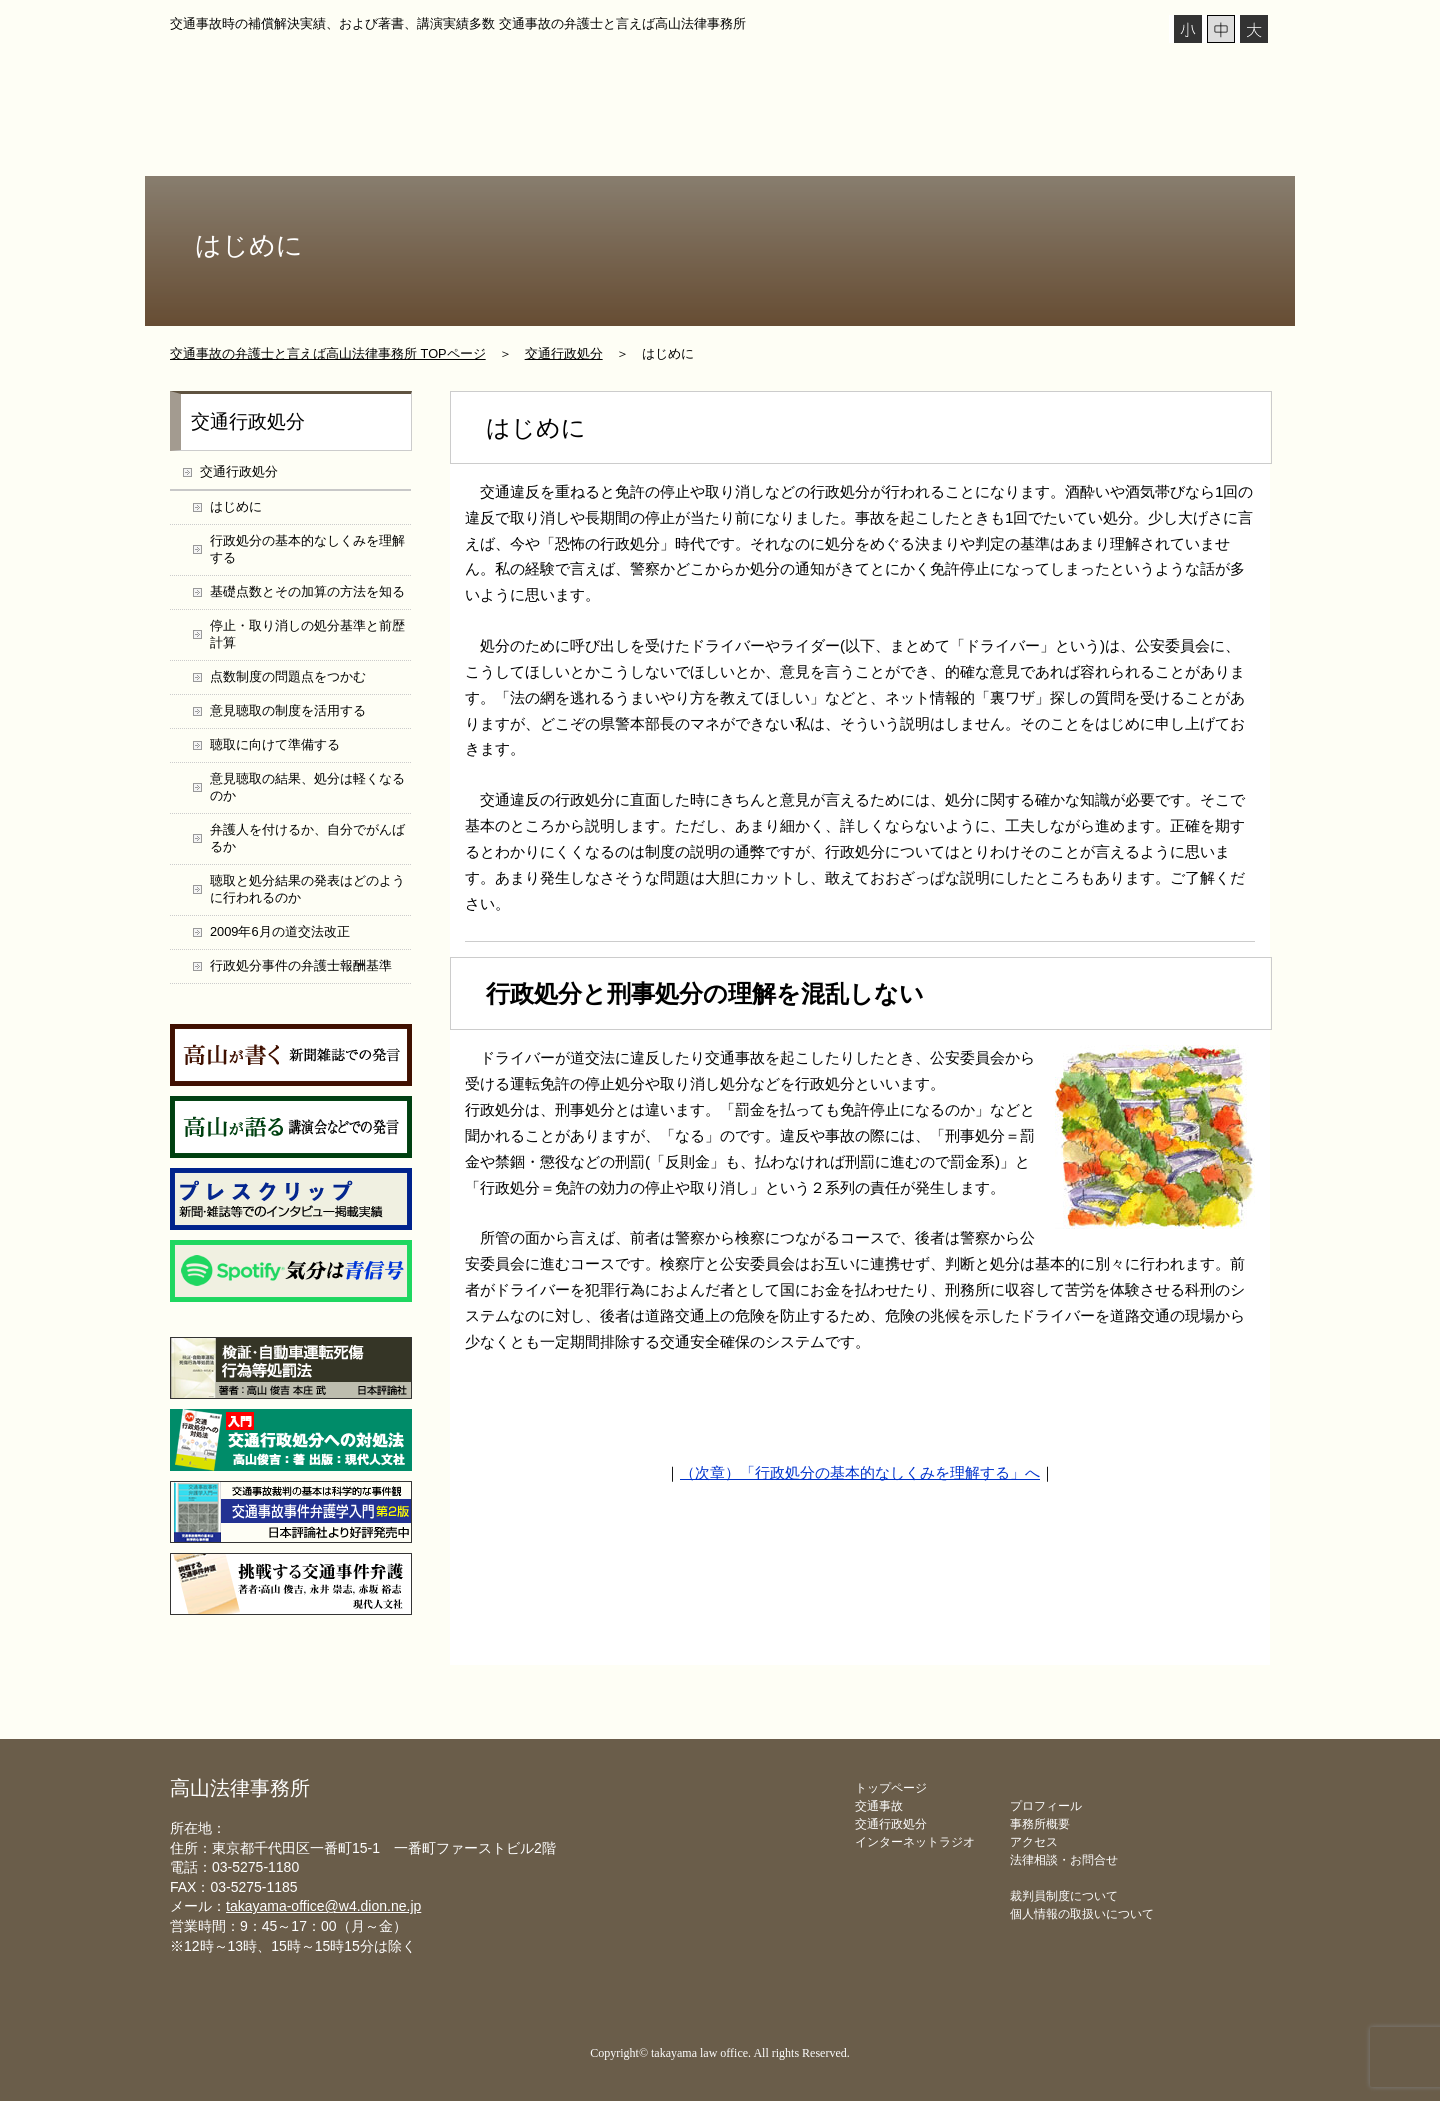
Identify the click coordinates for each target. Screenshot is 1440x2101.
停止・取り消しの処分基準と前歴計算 (307, 634)
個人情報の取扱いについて (1082, 1914)
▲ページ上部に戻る (1237, 1738)
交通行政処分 (698, 147)
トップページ (223, 147)
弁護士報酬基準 (944, 147)
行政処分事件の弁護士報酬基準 (301, 965)
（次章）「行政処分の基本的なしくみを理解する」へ (860, 1472)
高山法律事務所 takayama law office (370, 75)
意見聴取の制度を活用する (288, 710)
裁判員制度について (1064, 1896)
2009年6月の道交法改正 (280, 931)
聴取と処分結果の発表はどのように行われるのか (307, 889)
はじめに (236, 506)
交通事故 (592, 147)
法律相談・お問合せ (1193, 147)
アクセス (1034, 1842)
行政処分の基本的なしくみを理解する (307, 549)
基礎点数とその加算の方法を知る (307, 591)
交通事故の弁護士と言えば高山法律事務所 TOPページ (328, 353)
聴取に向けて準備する (275, 744)
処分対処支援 (817, 147)
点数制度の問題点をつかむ (288, 676)
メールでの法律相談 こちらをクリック (1182, 78)
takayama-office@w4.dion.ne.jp (323, 1906)
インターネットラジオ (468, 147)
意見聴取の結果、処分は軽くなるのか (307, 787)
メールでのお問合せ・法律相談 (1019, 1630)
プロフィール (333, 147)
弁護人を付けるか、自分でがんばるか (307, 838)
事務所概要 (1064, 147)
